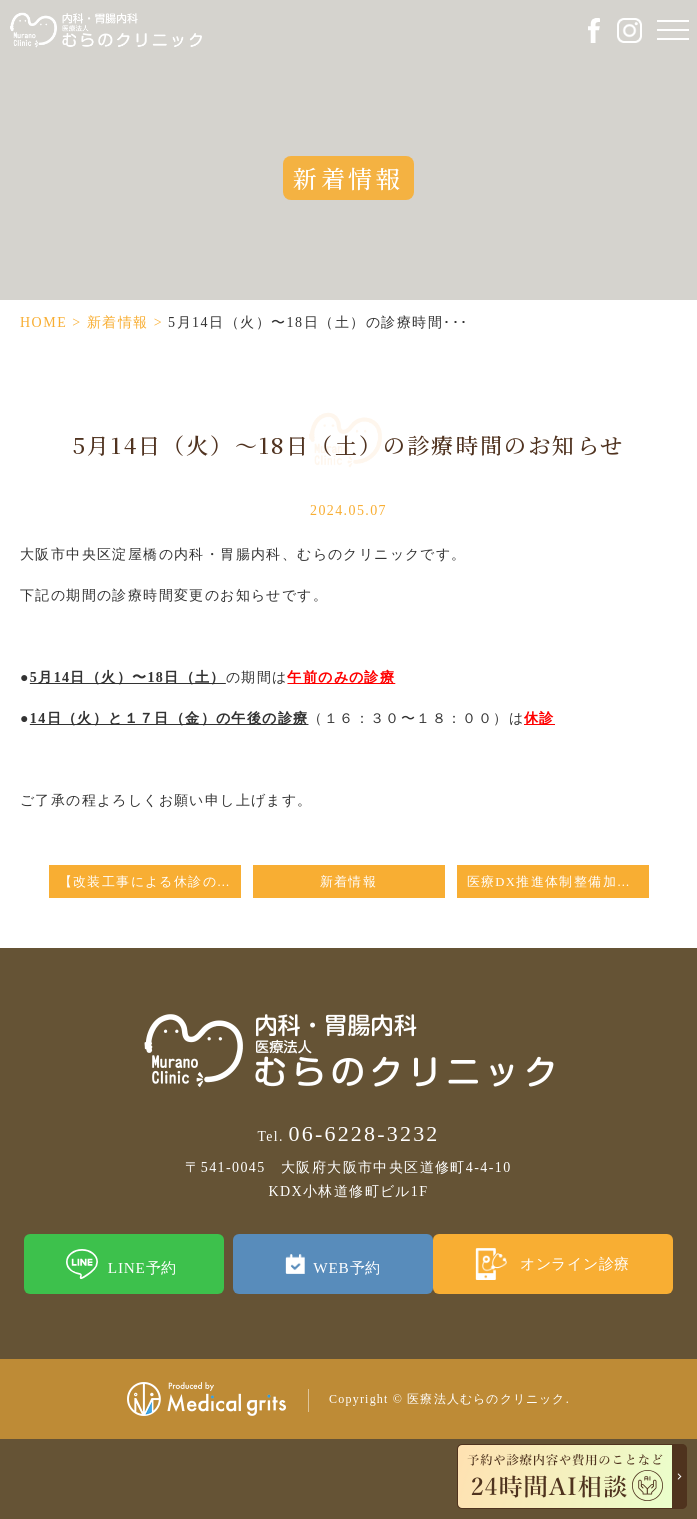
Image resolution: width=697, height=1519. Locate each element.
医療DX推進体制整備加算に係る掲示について (558, 882)
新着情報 (118, 322)
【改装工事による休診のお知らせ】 (150, 882)
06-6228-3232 (348, 1133)
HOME (43, 322)
